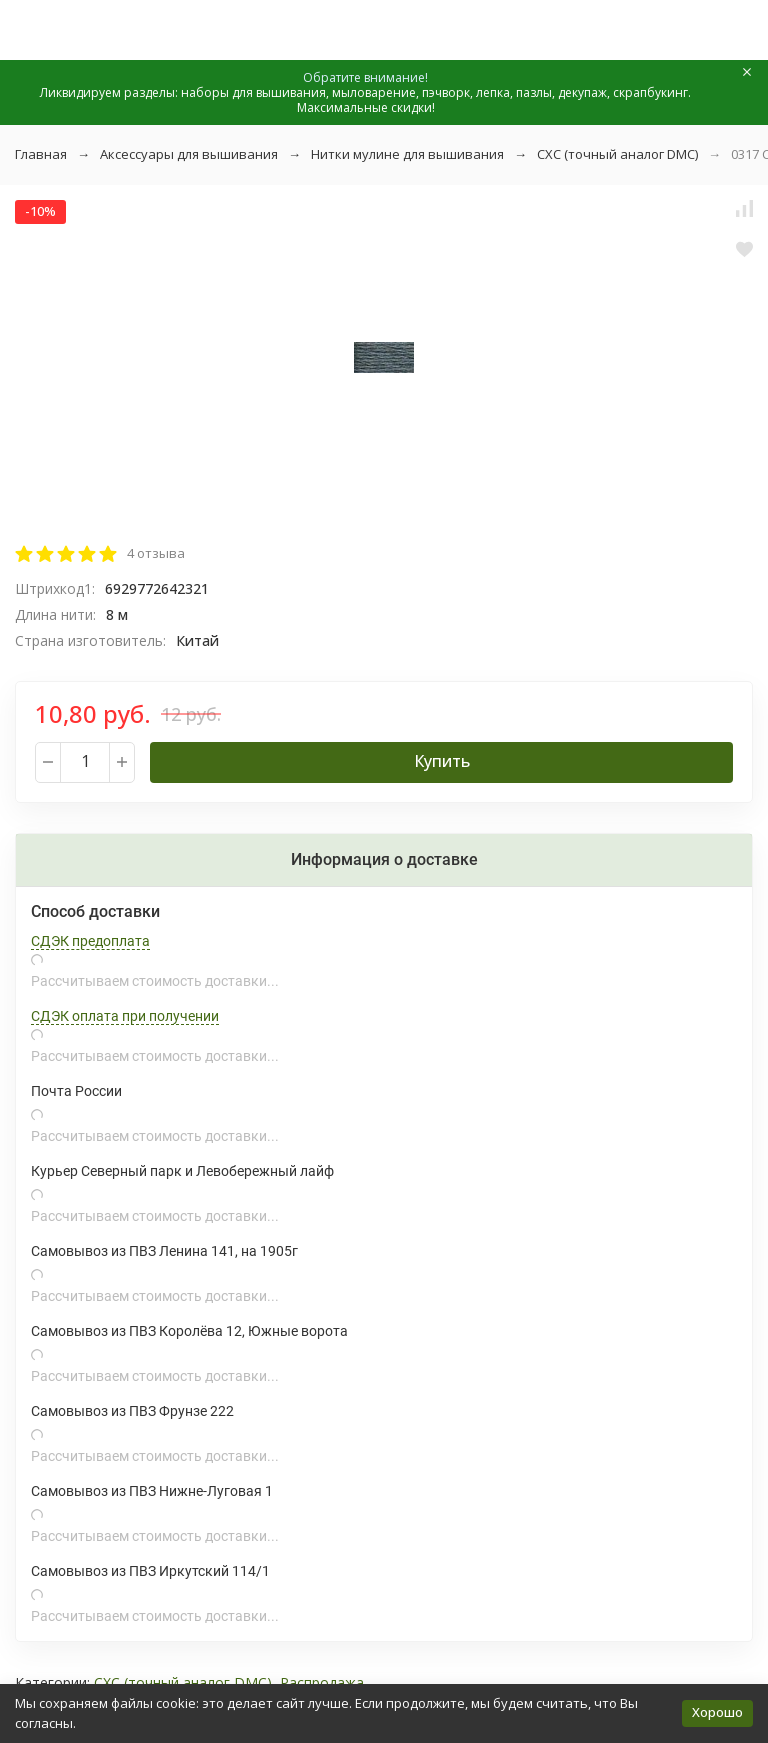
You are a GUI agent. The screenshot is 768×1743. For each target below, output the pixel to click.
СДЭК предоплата (90, 941)
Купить (442, 761)
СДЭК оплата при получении (125, 1016)
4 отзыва (156, 553)
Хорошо (717, 1712)
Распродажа (322, 1682)
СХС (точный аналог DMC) (617, 154)
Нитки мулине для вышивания (407, 154)
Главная (41, 154)
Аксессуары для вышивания (189, 154)
